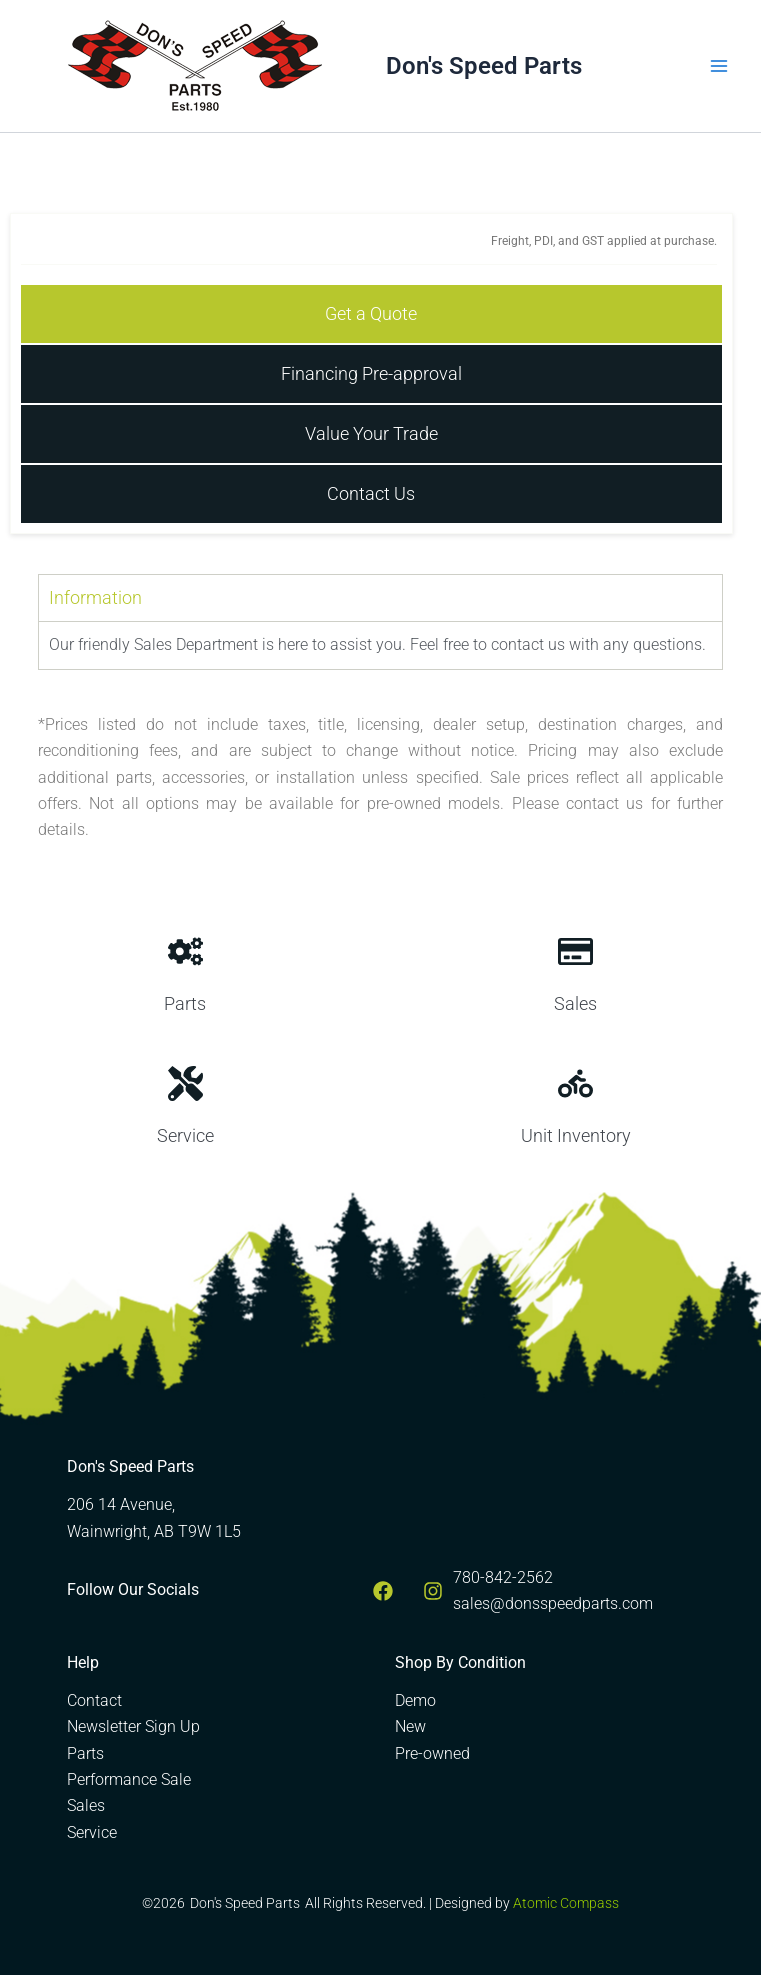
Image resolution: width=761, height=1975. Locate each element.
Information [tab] (95, 597)
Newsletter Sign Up (133, 1726)
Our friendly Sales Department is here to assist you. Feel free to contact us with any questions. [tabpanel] (377, 644)
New (410, 1726)
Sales (86, 1805)
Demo (415, 1700)
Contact (94, 1700)
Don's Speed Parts (484, 66)
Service (92, 1832)
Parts (85, 1753)
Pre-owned (432, 1753)
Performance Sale (129, 1779)
